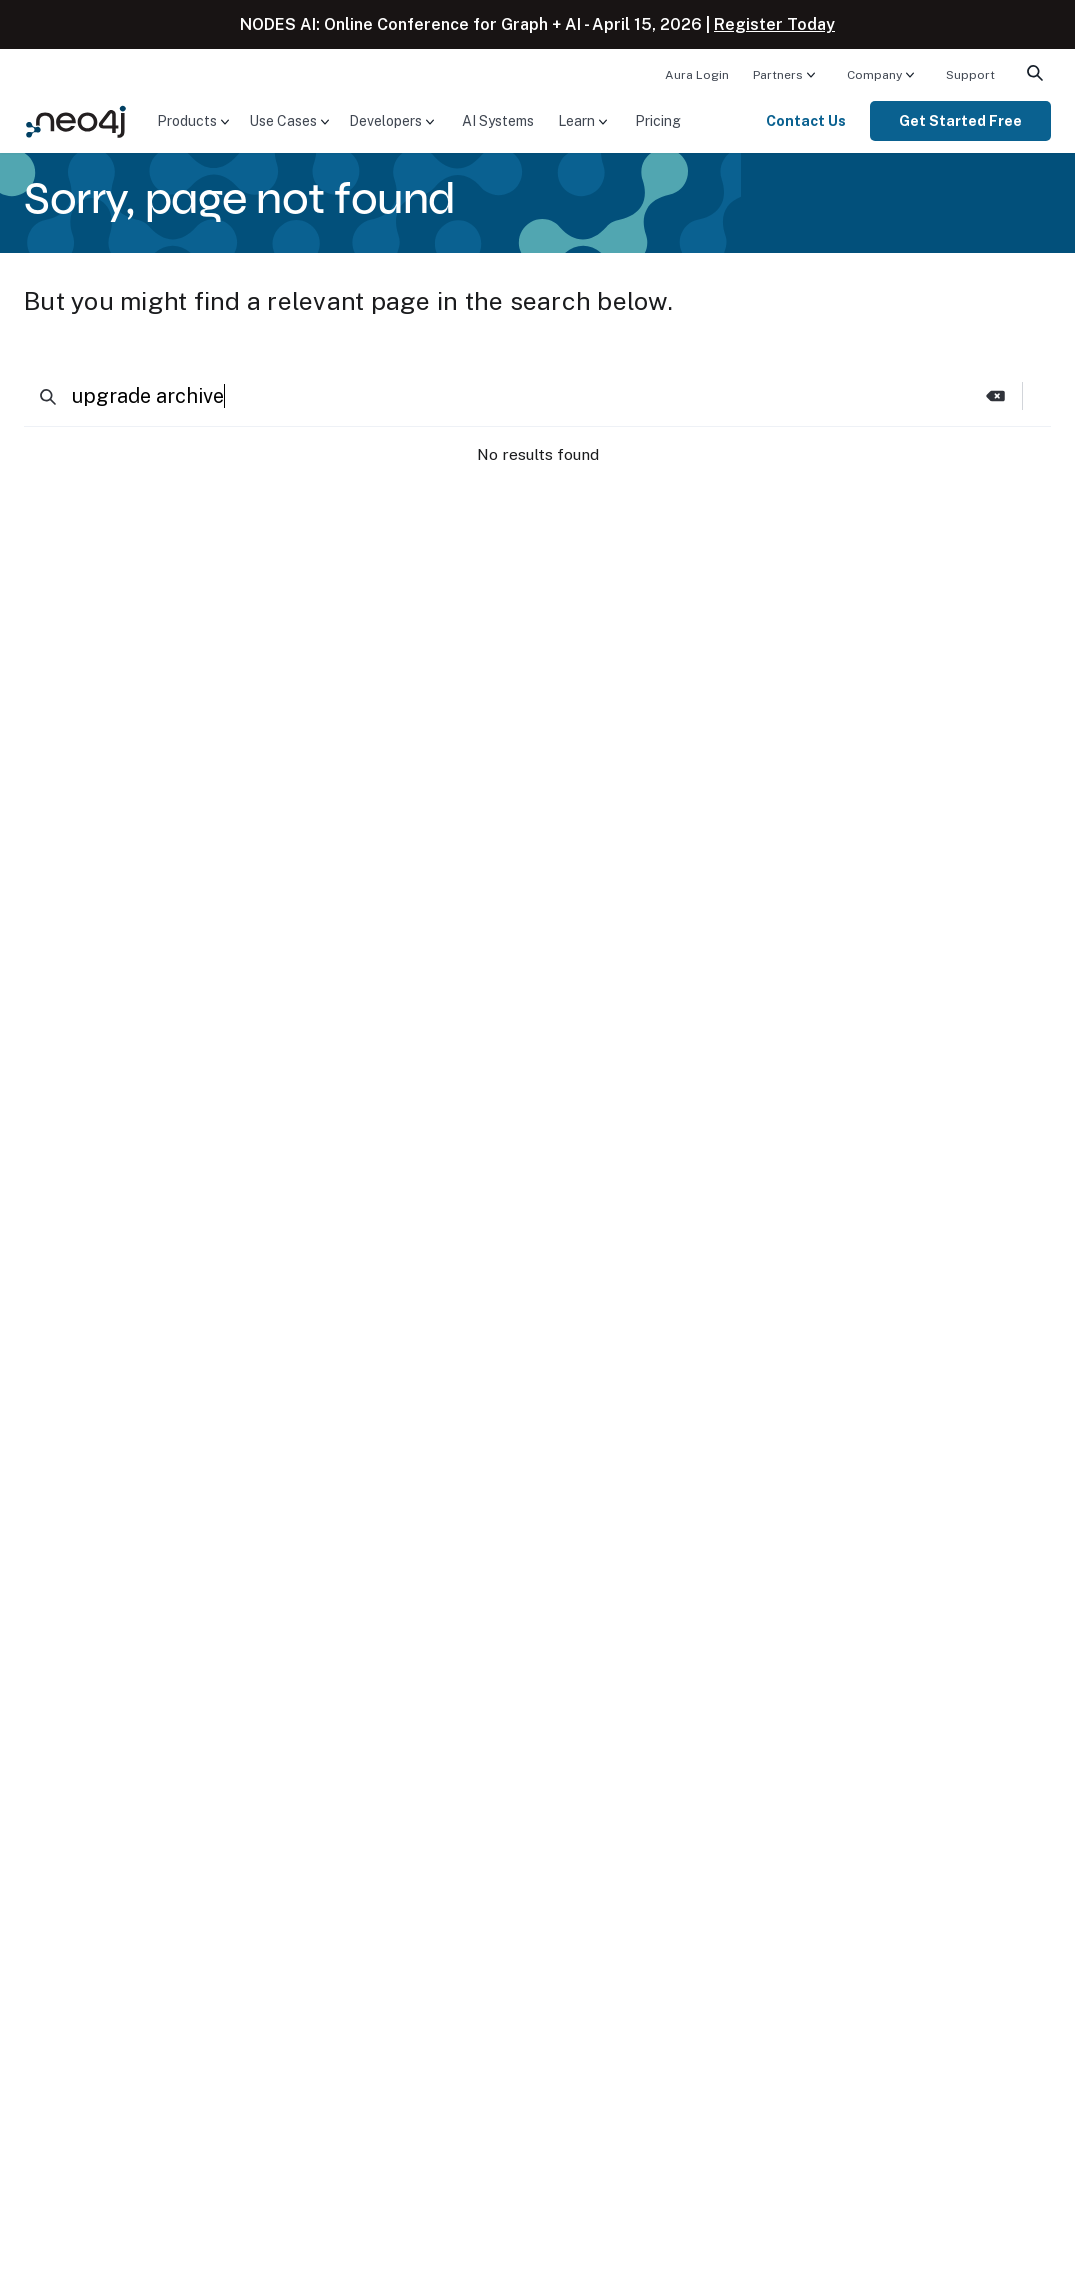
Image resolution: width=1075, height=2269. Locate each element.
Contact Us (806, 121)
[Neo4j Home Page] (76, 119)
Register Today (774, 24)
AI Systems (498, 121)
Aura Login (697, 75)
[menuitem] (697, 74)
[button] (996, 396)
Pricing (658, 121)
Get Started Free (960, 121)
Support (970, 75)
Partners (778, 75)
